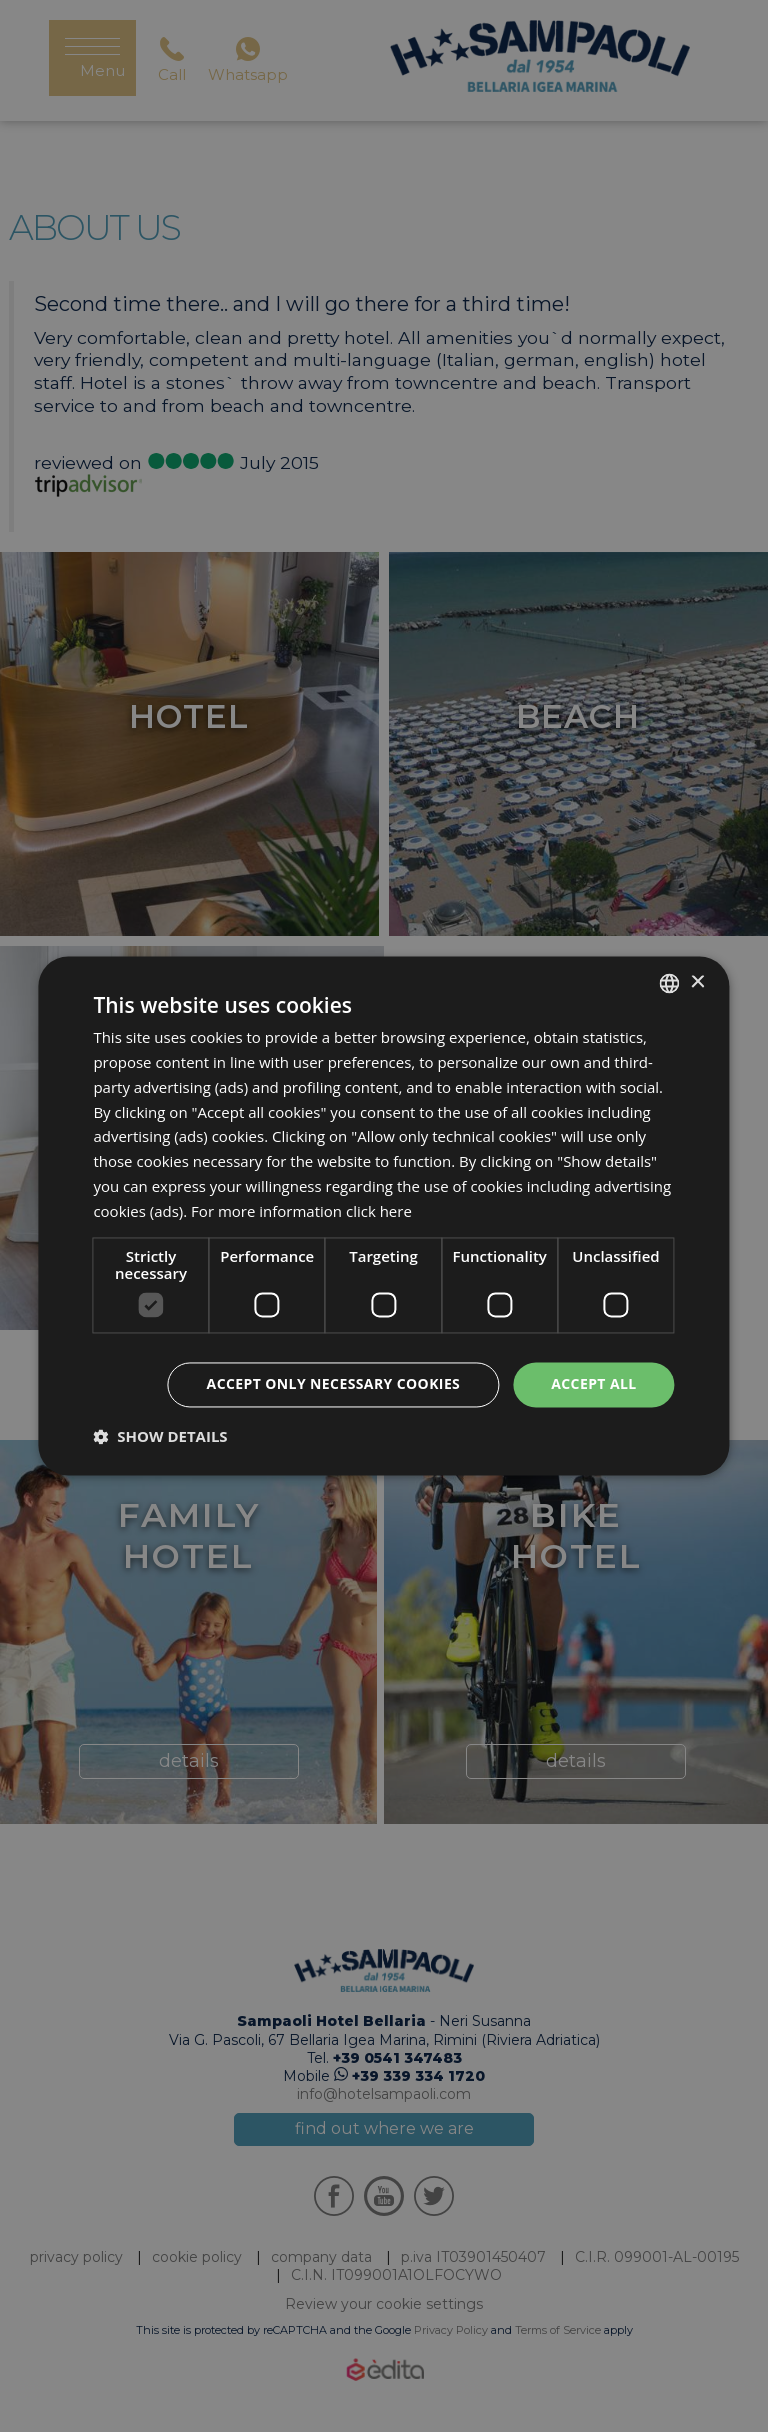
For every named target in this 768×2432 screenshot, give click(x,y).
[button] (160, 1437)
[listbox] (670, 983)
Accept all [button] (593, 1384)
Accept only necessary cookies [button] (334, 1384)
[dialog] (383, 1215)
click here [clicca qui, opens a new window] (379, 1211)
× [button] (697, 982)
